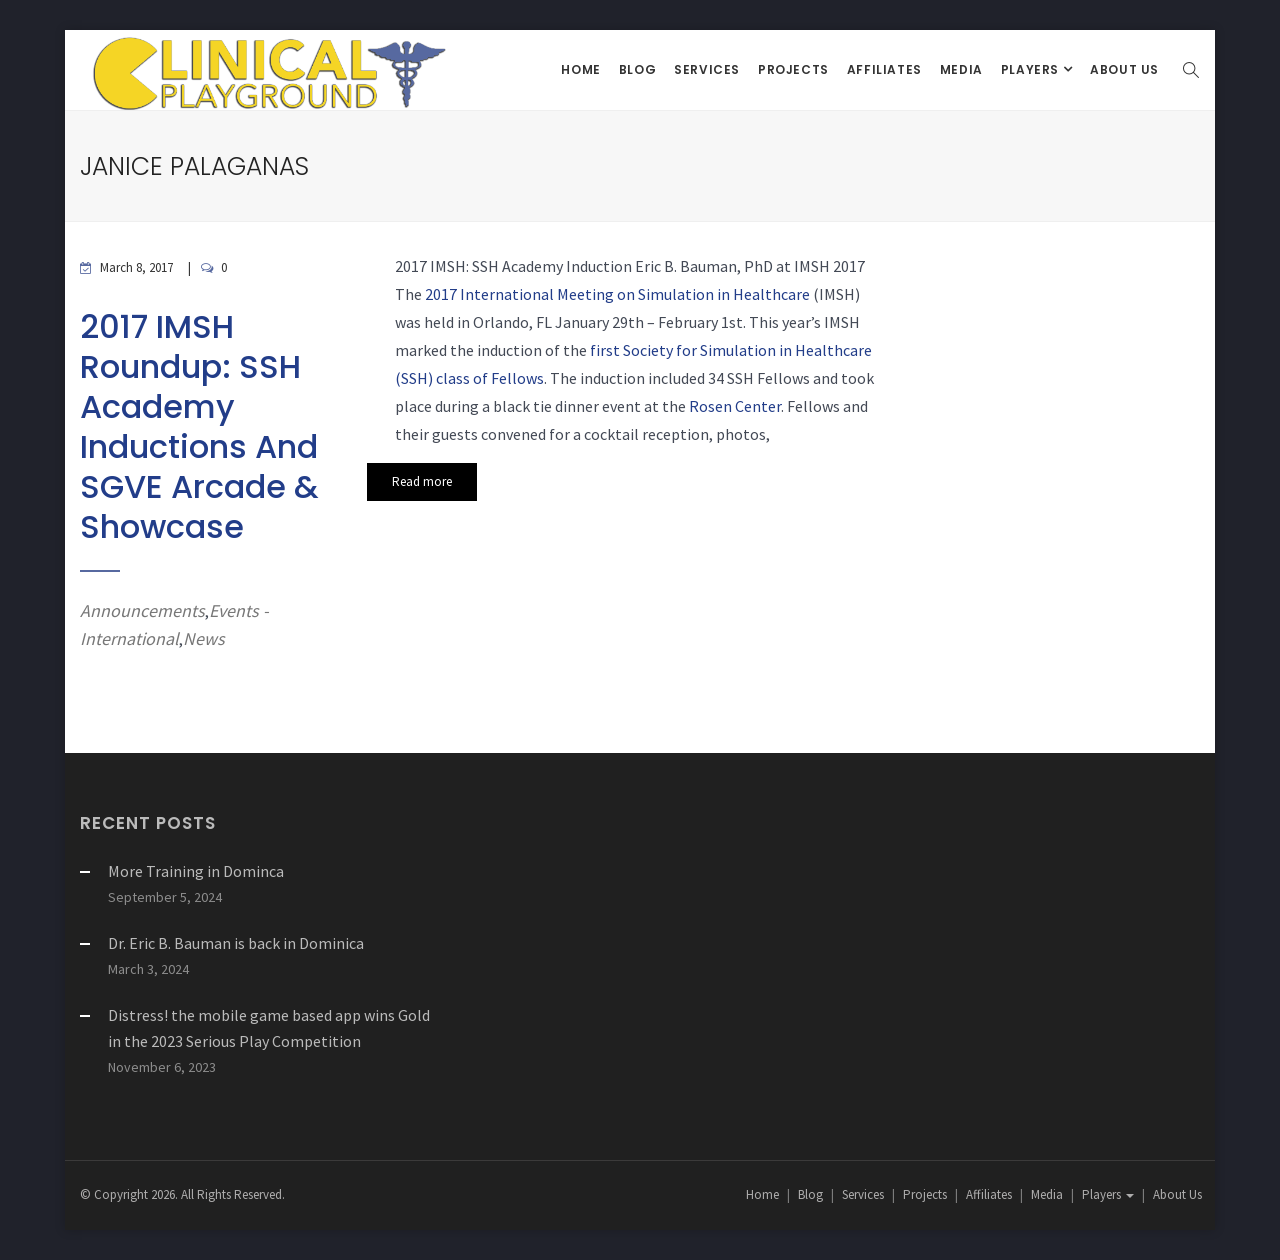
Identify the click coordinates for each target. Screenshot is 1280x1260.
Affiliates (884, 69)
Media (961, 69)
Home (580, 69)
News (204, 638)
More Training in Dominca (196, 871)
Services (707, 69)
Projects (793, 69)
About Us (1124, 69)
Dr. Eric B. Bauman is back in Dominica (236, 943)
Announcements (142, 610)
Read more (422, 481)
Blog (637, 69)
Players (1032, 69)
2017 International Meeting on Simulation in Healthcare (617, 294)
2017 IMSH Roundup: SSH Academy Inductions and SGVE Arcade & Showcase (199, 426)
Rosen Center (735, 406)
